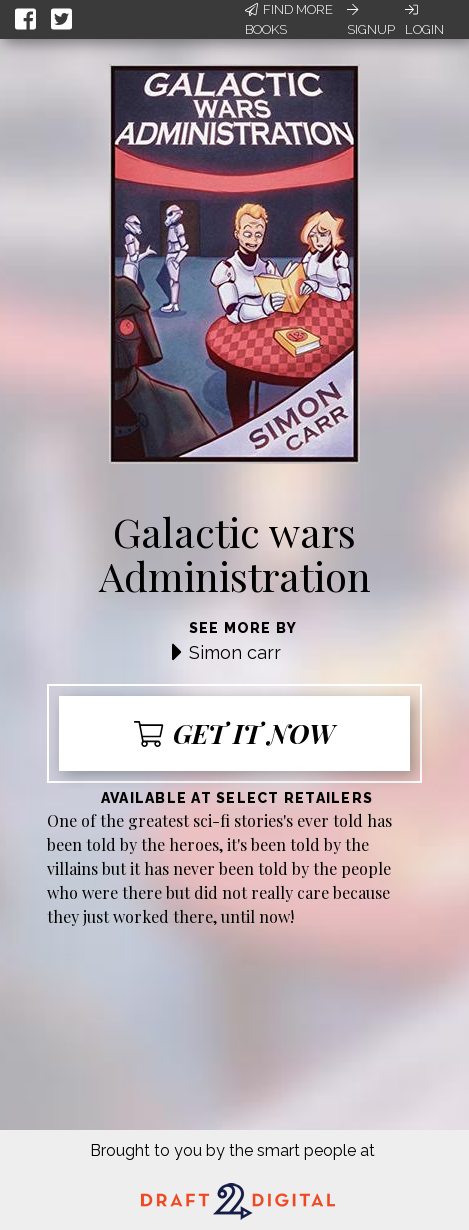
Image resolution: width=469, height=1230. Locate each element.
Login (424, 20)
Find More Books (289, 19)
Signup (371, 20)
